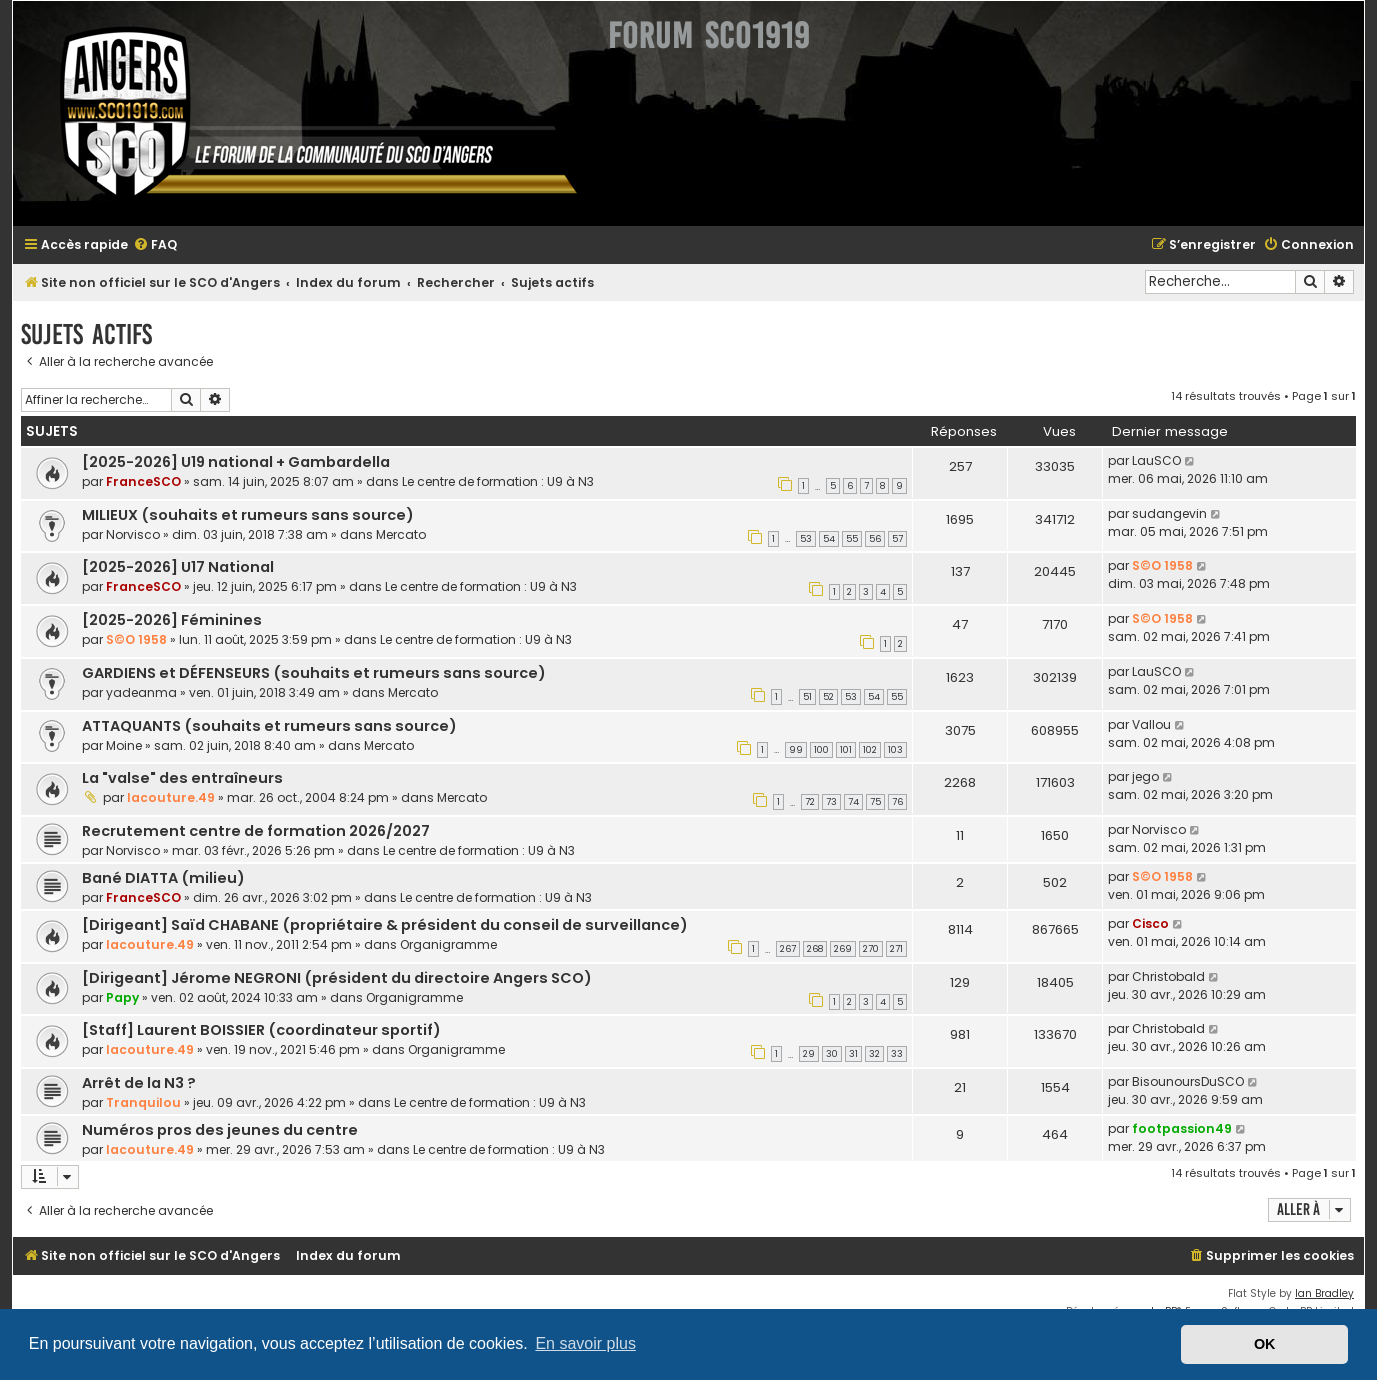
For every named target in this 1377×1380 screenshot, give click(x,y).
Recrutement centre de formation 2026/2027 (256, 831)
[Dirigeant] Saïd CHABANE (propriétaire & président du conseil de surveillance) (385, 925)
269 (843, 949)
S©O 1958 (1162, 565)
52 (828, 697)
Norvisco (133, 534)
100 (821, 750)
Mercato (401, 534)
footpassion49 (1182, 1128)
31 (853, 1054)
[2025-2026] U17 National (178, 567)
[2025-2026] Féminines (172, 620)
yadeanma (141, 692)
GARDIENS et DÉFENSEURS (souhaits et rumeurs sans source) (314, 673)
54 (829, 539)
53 (806, 539)
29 (809, 1054)
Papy (122, 997)
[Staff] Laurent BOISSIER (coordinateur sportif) (261, 1030)
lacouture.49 (171, 797)
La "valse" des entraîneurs (182, 778)
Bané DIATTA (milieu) (163, 878)
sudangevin (1169, 513)
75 (875, 802)
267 (788, 949)
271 (896, 949)
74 (853, 802)
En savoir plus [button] (585, 1343)
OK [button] (1265, 1344)
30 (832, 1054)
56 (875, 539)
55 (852, 539)
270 (871, 949)
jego (1145, 776)
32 (874, 1054)
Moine (124, 745)
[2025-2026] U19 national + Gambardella (236, 462)
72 (810, 802)
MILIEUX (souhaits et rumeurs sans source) (248, 515)
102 (870, 750)
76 (897, 802)
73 (831, 802)
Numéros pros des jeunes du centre (220, 1130)
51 (807, 697)
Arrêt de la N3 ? (139, 1083)
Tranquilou (143, 1102)
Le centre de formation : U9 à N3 (498, 481)
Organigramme (448, 944)
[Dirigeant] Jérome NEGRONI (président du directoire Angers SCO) (337, 978)
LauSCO (1156, 460)
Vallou (1151, 724)
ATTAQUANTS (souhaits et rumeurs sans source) (269, 726)
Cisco (1150, 923)
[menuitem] (155, 245)
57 (897, 539)
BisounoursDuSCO (1188, 1081)
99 (796, 750)
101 (846, 750)
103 (895, 750)
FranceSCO (143, 481)
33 (897, 1054)
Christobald (1168, 976)
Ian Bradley (1324, 1293)
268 (815, 949)
